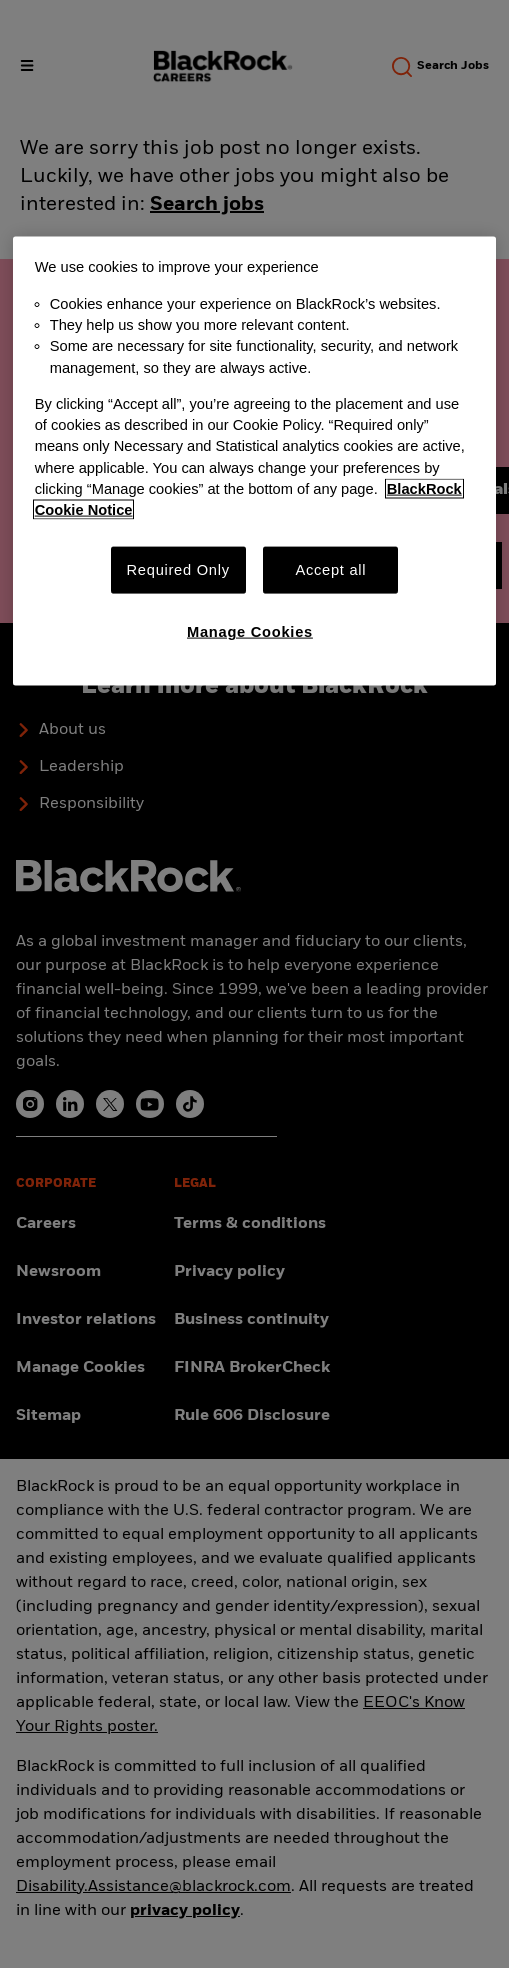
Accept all (330, 569)
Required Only (178, 569)
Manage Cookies (250, 632)
